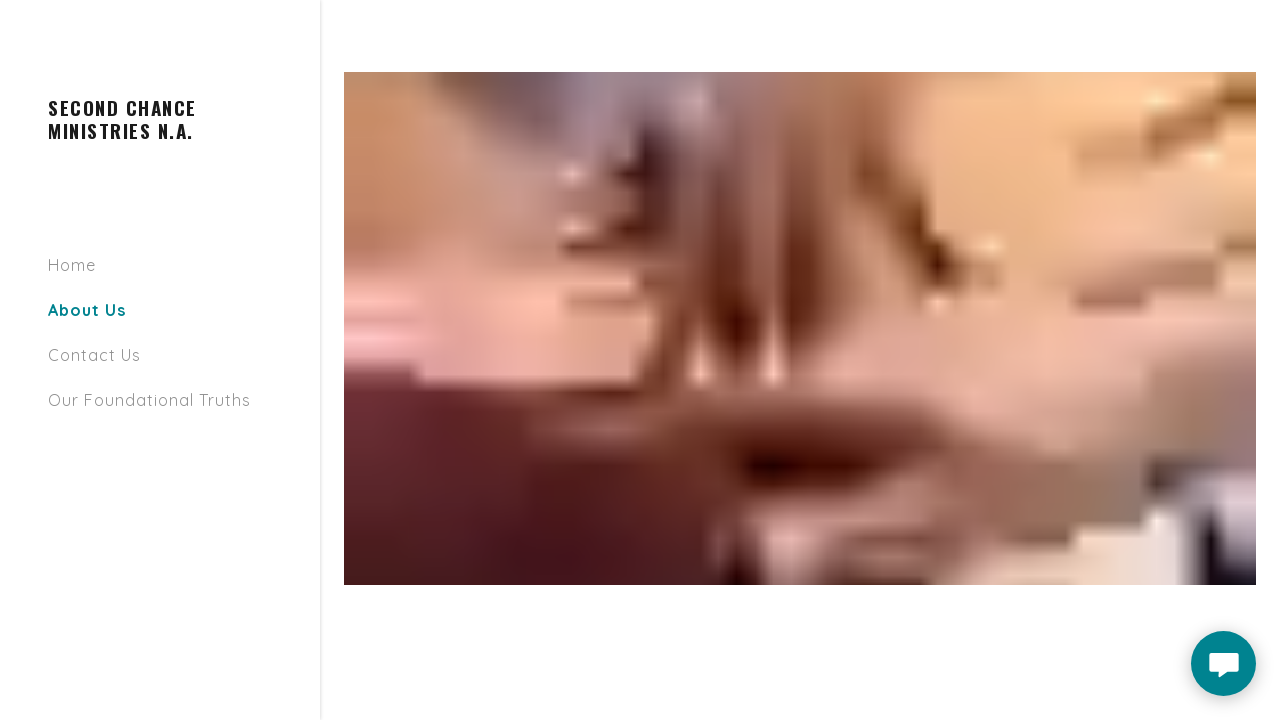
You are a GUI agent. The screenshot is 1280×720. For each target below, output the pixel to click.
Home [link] (72, 265)
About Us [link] (87, 310)
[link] (160, 133)
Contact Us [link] (94, 355)
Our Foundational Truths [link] (149, 400)
